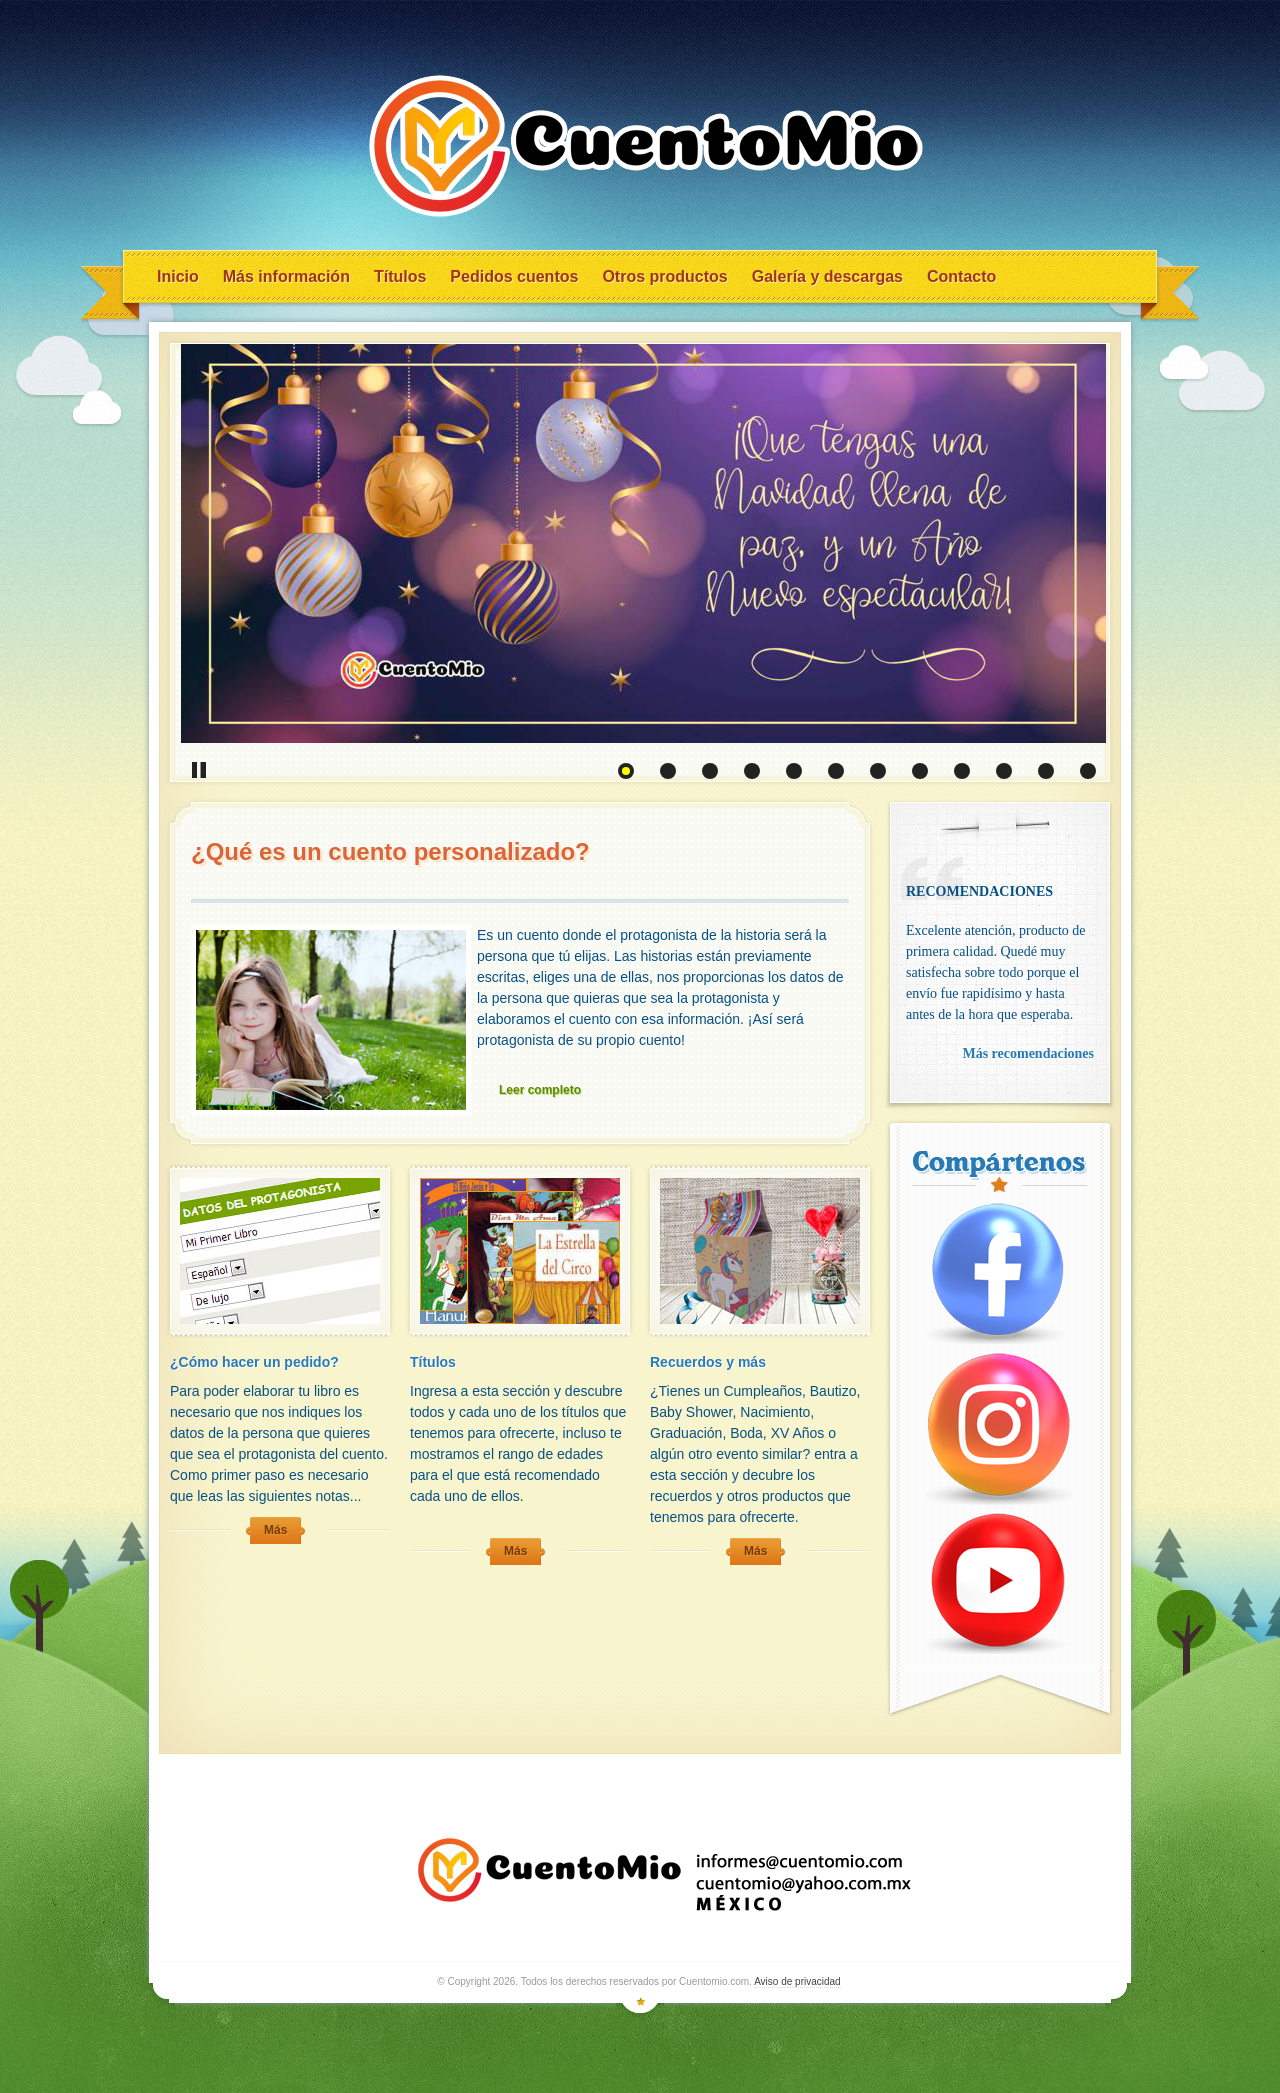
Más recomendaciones (1028, 1053)
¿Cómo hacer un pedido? (254, 1362)
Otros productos (664, 276)
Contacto (961, 276)
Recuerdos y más (708, 1362)
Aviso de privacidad (797, 1981)
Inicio (178, 276)
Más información (286, 276)
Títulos (400, 276)
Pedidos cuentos (514, 276)
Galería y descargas (827, 276)
